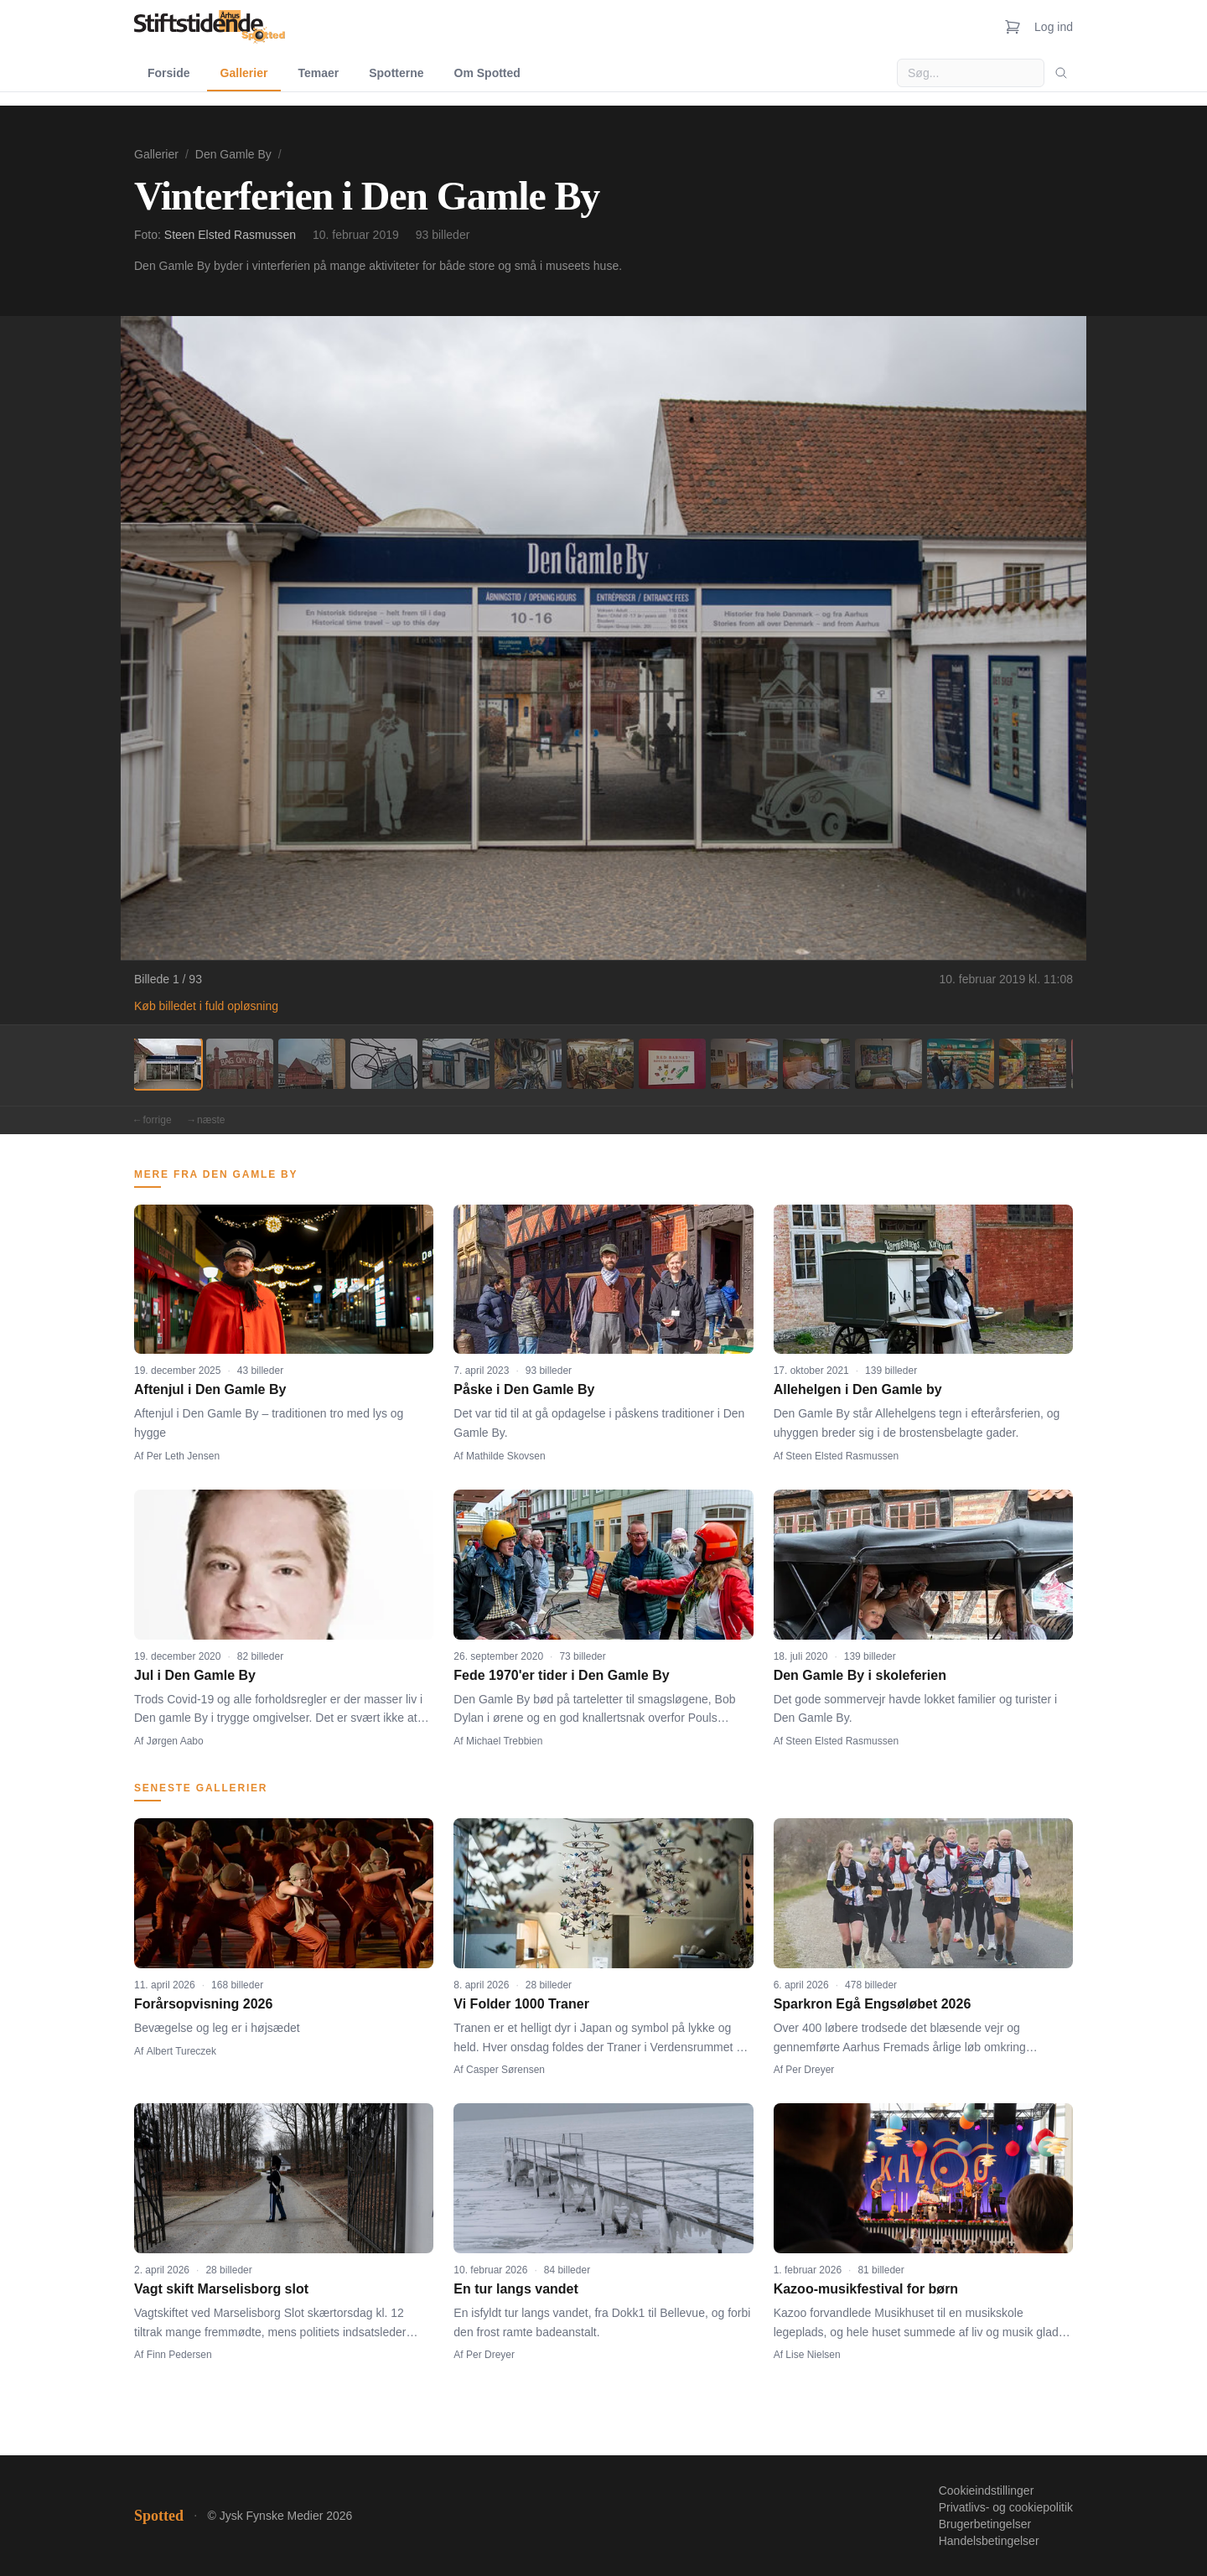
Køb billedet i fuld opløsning (206, 1006)
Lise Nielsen (812, 2355)
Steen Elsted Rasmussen (230, 234)
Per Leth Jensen (183, 1456)
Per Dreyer (809, 2070)
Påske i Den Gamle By (523, 1389)
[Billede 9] (744, 1064)
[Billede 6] (528, 1064)
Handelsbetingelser (989, 2540)
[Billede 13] (1032, 1064)
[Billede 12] (960, 1064)
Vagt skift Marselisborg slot (221, 2289)
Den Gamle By (233, 154)
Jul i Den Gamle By (195, 1675)
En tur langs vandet (515, 2289)
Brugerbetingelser (985, 2524)
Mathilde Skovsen (506, 1456)
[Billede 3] (311, 1064)
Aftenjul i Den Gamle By (210, 1389)
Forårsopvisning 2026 (203, 2004)
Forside (169, 73)
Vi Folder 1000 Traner (521, 2004)
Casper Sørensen (505, 2070)
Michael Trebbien (504, 1741)
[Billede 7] (600, 1064)
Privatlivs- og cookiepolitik (1006, 2507)
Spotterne (396, 73)
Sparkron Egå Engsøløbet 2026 (872, 2004)
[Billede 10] (816, 1064)
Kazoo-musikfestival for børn (866, 2289)
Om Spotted (487, 73)
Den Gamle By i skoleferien (860, 1675)
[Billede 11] (888, 1064)
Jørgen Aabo (175, 1741)
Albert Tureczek (181, 2051)
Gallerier (244, 73)
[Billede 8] (672, 1064)
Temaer (318, 73)
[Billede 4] (383, 1064)
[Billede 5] (456, 1064)
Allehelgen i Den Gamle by (858, 1389)
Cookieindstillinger (986, 2490)
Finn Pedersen (179, 2355)
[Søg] (1061, 73)
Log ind (1053, 27)
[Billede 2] (239, 1064)
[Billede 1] (167, 1064)
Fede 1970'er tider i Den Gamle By (561, 1675)
